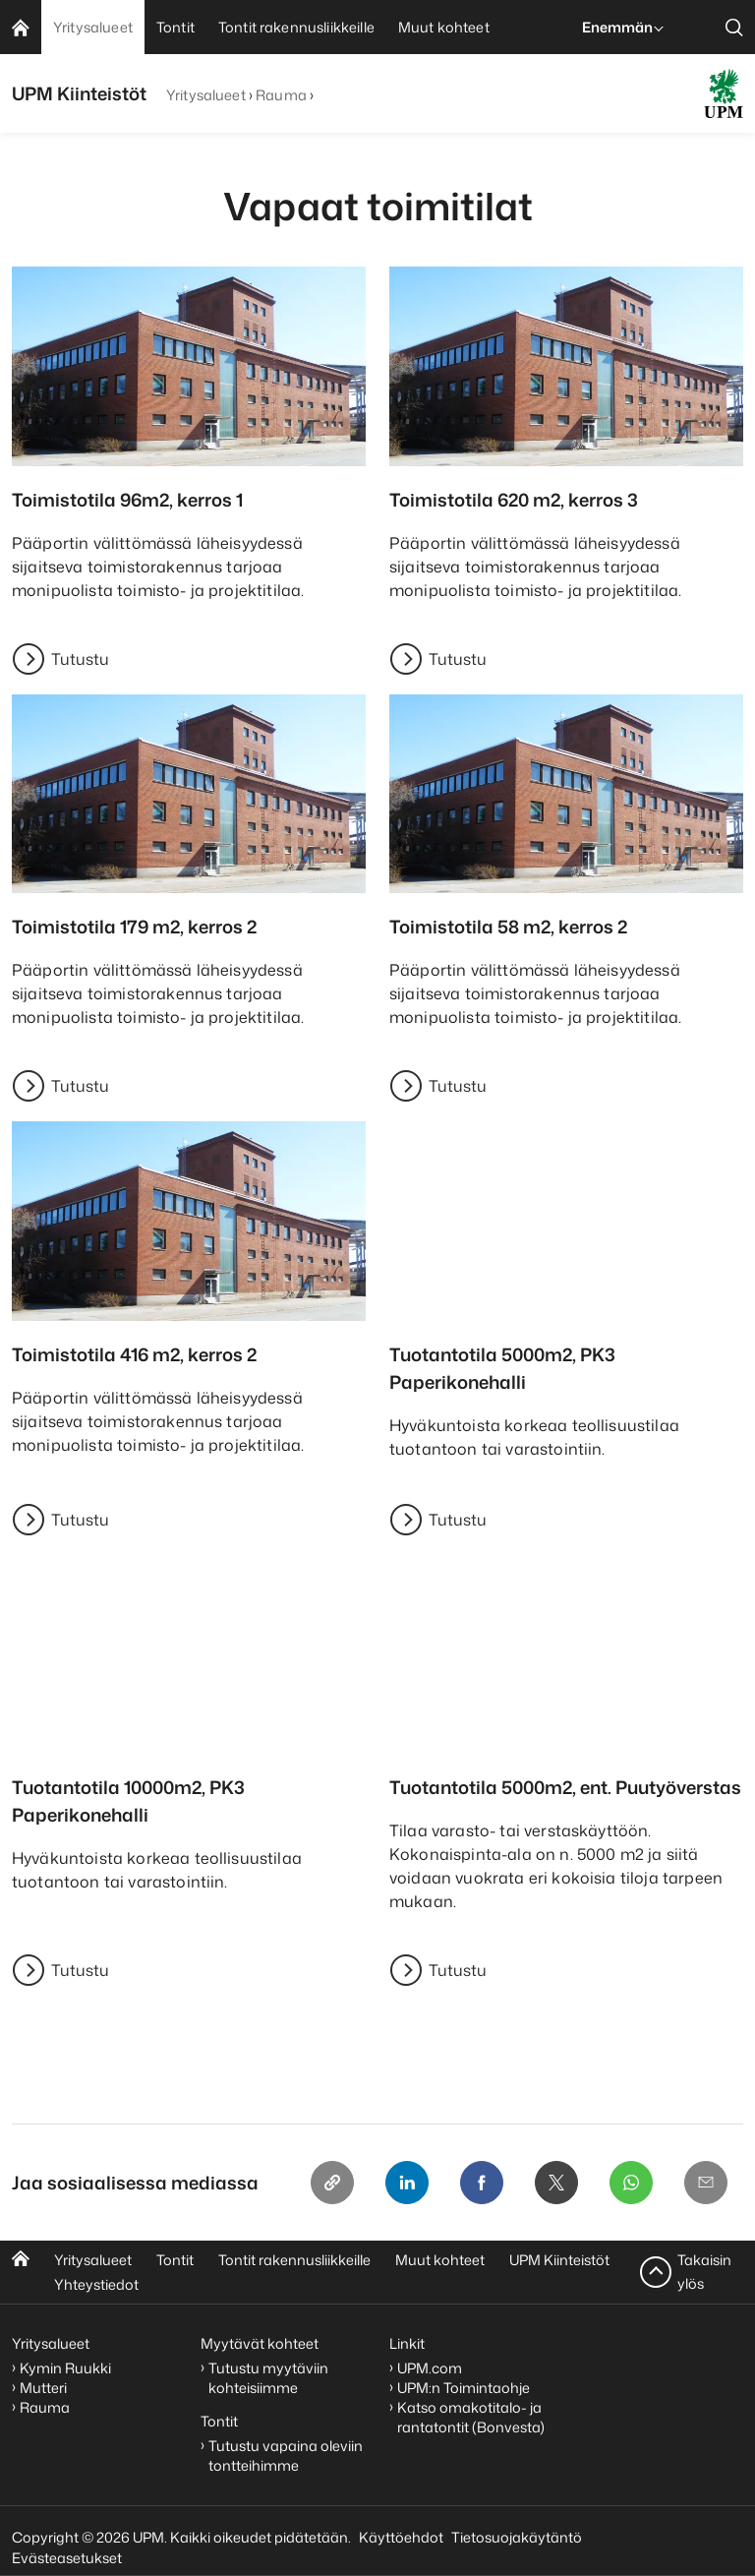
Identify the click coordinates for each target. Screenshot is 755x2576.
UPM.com (429, 2368)
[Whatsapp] (631, 2182)
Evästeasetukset (67, 2557)
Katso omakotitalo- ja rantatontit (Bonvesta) (471, 2417)
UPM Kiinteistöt (559, 2259)
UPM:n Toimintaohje (463, 2387)
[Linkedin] (407, 2182)
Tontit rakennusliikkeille (294, 2259)
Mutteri (43, 2387)
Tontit (175, 2259)
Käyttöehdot (401, 2537)
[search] (734, 27)
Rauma (281, 95)
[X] (556, 2182)
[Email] (705, 2182)
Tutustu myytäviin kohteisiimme (268, 2378)
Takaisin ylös (704, 2271)
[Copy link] (332, 2182)
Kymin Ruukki (65, 2368)
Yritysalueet (206, 95)
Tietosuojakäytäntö (516, 2537)
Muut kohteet (440, 2259)
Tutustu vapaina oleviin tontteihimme (285, 2455)
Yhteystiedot (96, 2284)
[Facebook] (481, 2182)
